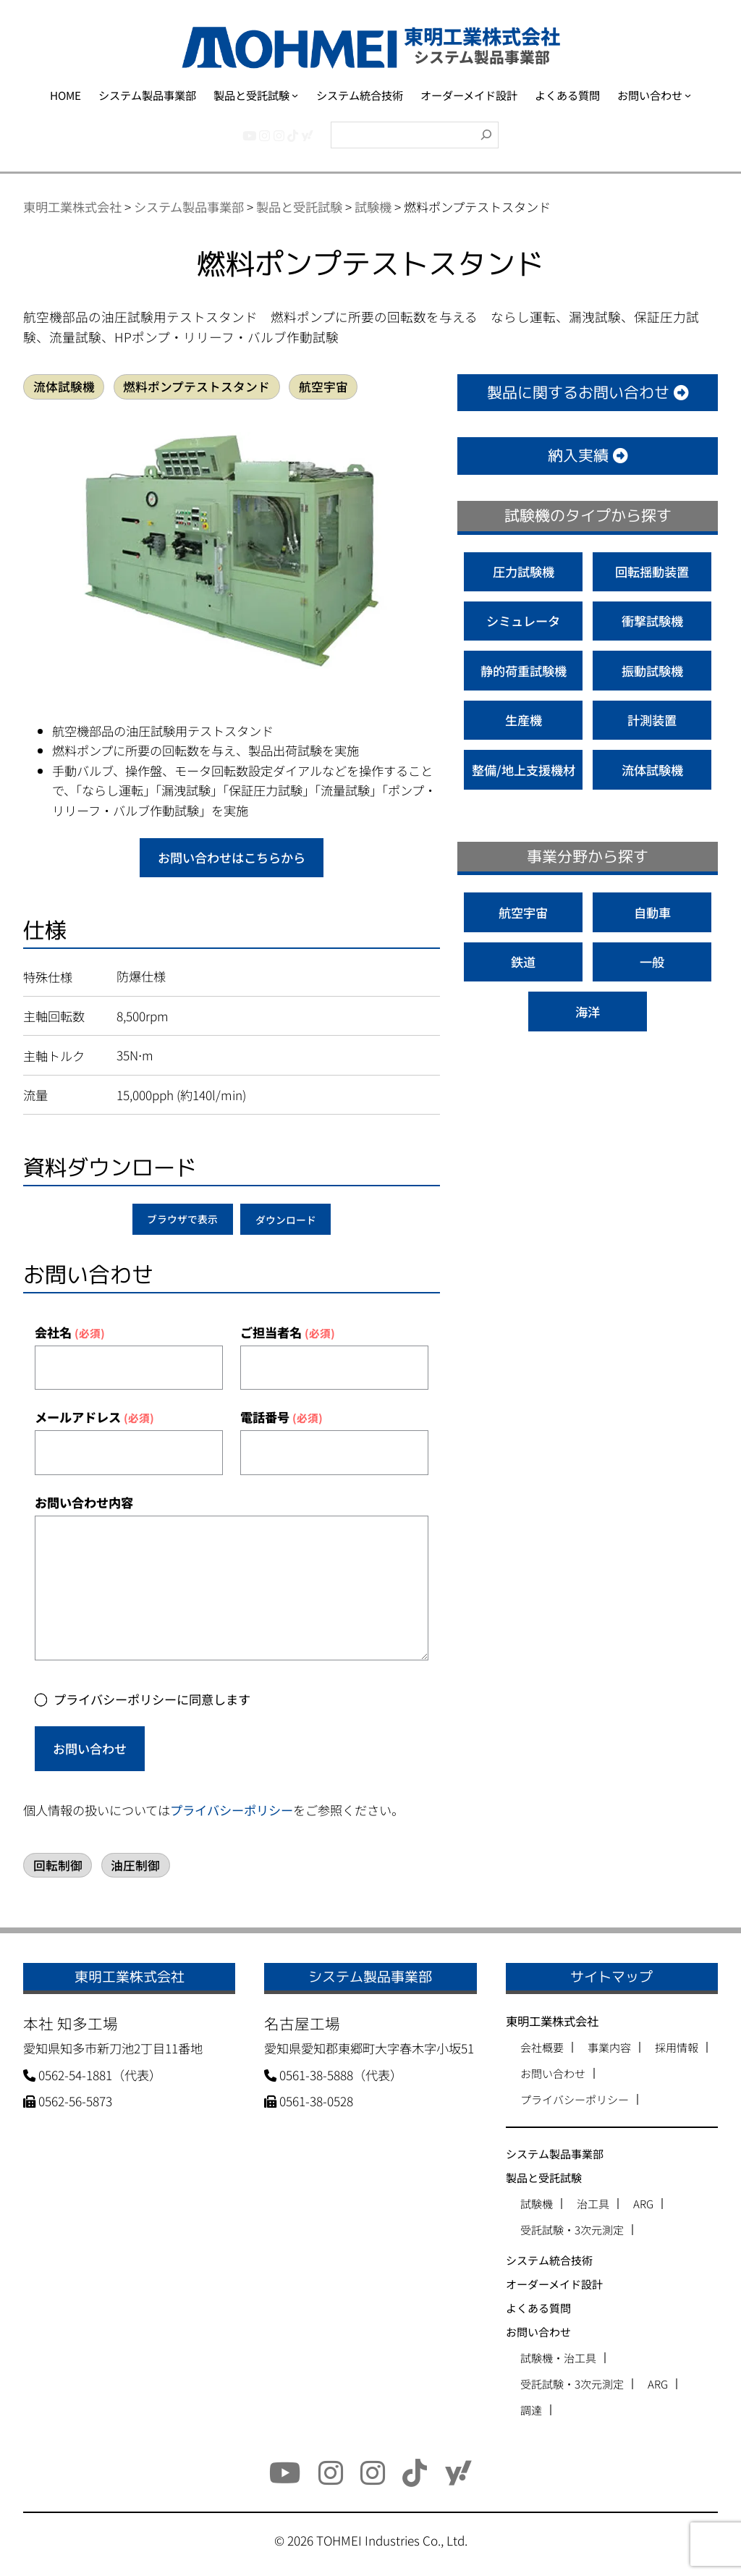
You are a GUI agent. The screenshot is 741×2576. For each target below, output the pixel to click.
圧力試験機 (523, 571)
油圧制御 (135, 1865)
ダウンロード (285, 1219)
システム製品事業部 (555, 2153)
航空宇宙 (323, 386)
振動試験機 (652, 671)
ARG (643, 2203)
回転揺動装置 (652, 571)
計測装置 (652, 720)
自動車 (652, 912)
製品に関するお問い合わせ (588, 392)
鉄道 (523, 962)
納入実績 (588, 455)
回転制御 (57, 1865)
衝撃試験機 (652, 621)
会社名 (70, 1332)
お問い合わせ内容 (84, 1502)
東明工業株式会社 (552, 2021)
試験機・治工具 (558, 2357)
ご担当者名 (287, 1332)
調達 (531, 2409)
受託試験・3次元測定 (572, 2229)
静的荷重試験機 (523, 671)
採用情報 (676, 2047)
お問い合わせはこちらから (231, 857)
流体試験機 (64, 386)
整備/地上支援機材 (523, 770)
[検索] (486, 135)
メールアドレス (94, 1417)
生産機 (523, 720)
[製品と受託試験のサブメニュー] (295, 95)
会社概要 (542, 2047)
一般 (652, 962)
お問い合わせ (90, 1748)
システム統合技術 (549, 2260)
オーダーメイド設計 (554, 2284)
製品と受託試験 (544, 2177)
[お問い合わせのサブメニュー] (688, 95)
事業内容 (609, 2047)
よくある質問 (538, 2307)
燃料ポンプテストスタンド (196, 386)
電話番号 (281, 1417)
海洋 (587, 1011)
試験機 (536, 2203)
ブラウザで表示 (182, 1219)
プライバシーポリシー (231, 1810)
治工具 (593, 2203)
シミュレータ (523, 621)
